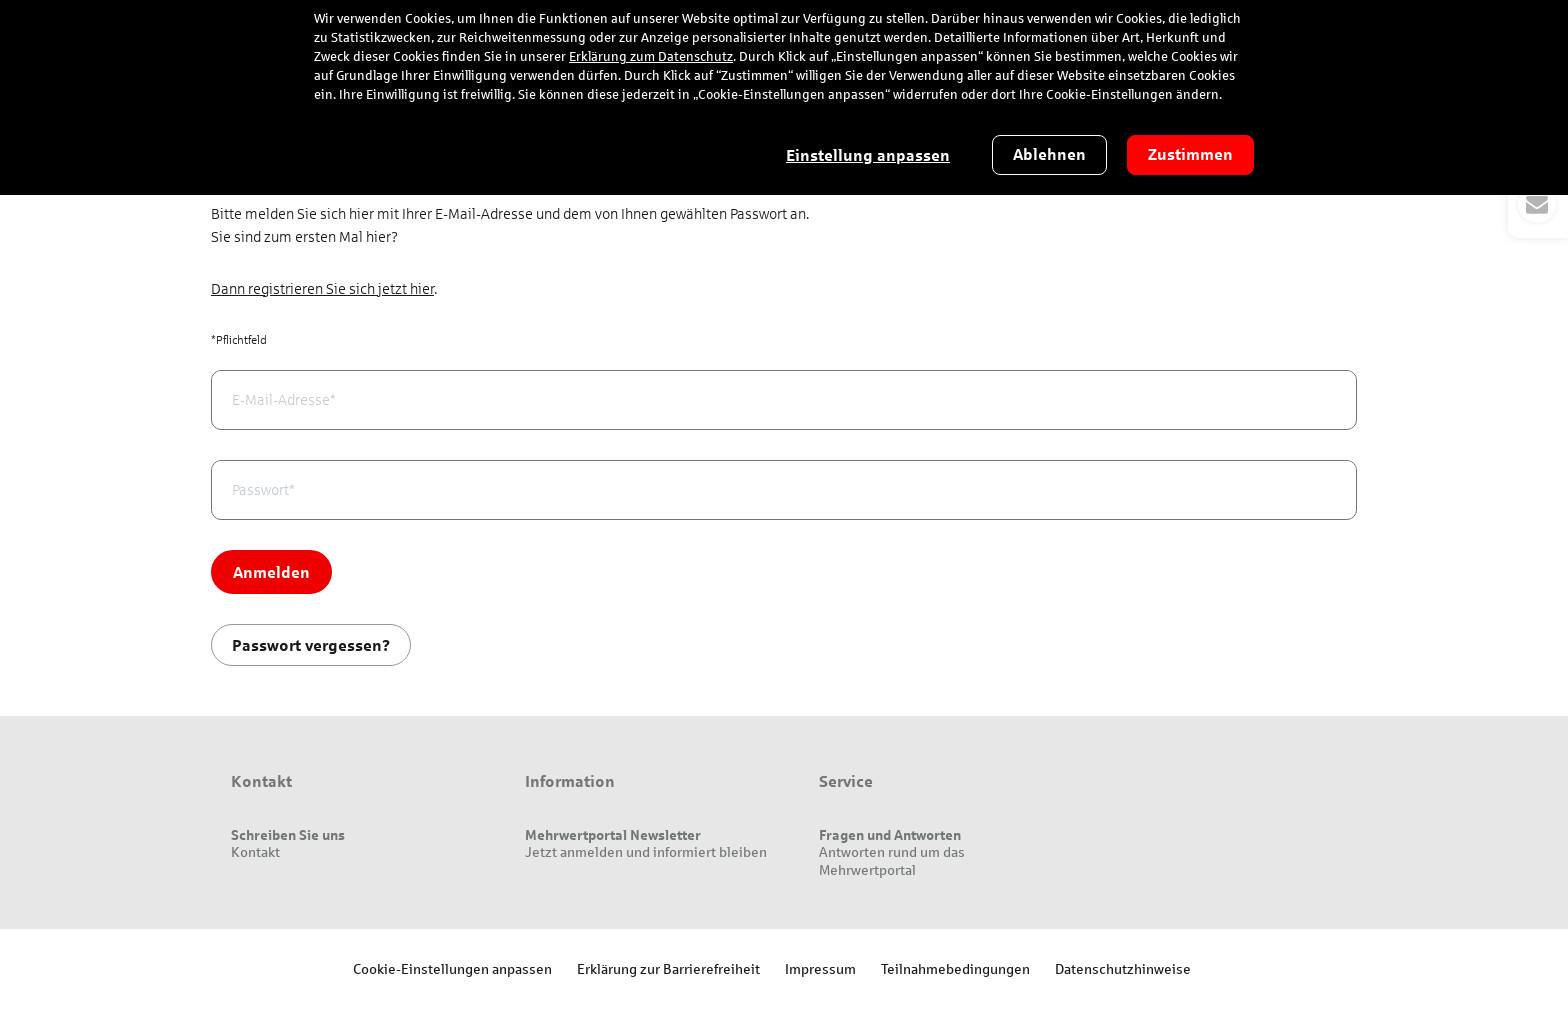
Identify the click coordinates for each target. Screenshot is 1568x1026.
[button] (1538, 204)
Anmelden (271, 571)
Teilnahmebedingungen (955, 968)
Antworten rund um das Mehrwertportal (892, 860)
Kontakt (255, 851)
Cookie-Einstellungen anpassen (452, 968)
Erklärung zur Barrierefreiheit (668, 968)
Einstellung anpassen (868, 155)
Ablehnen (1049, 154)
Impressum (820, 968)
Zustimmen (1190, 154)
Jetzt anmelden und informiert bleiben (646, 851)
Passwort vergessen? (311, 644)
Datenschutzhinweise (1123, 968)
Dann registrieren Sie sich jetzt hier (322, 289)
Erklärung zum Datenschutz (651, 57)
